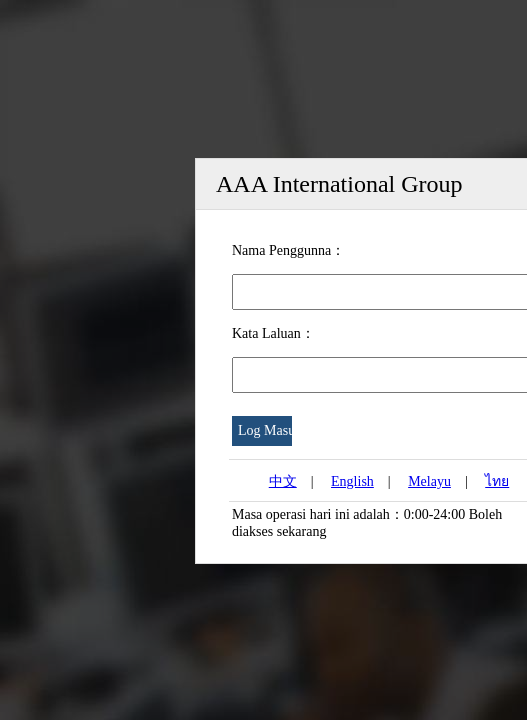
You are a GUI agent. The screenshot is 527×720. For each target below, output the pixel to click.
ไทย (497, 481)
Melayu (429, 481)
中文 (283, 481)
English (352, 481)
